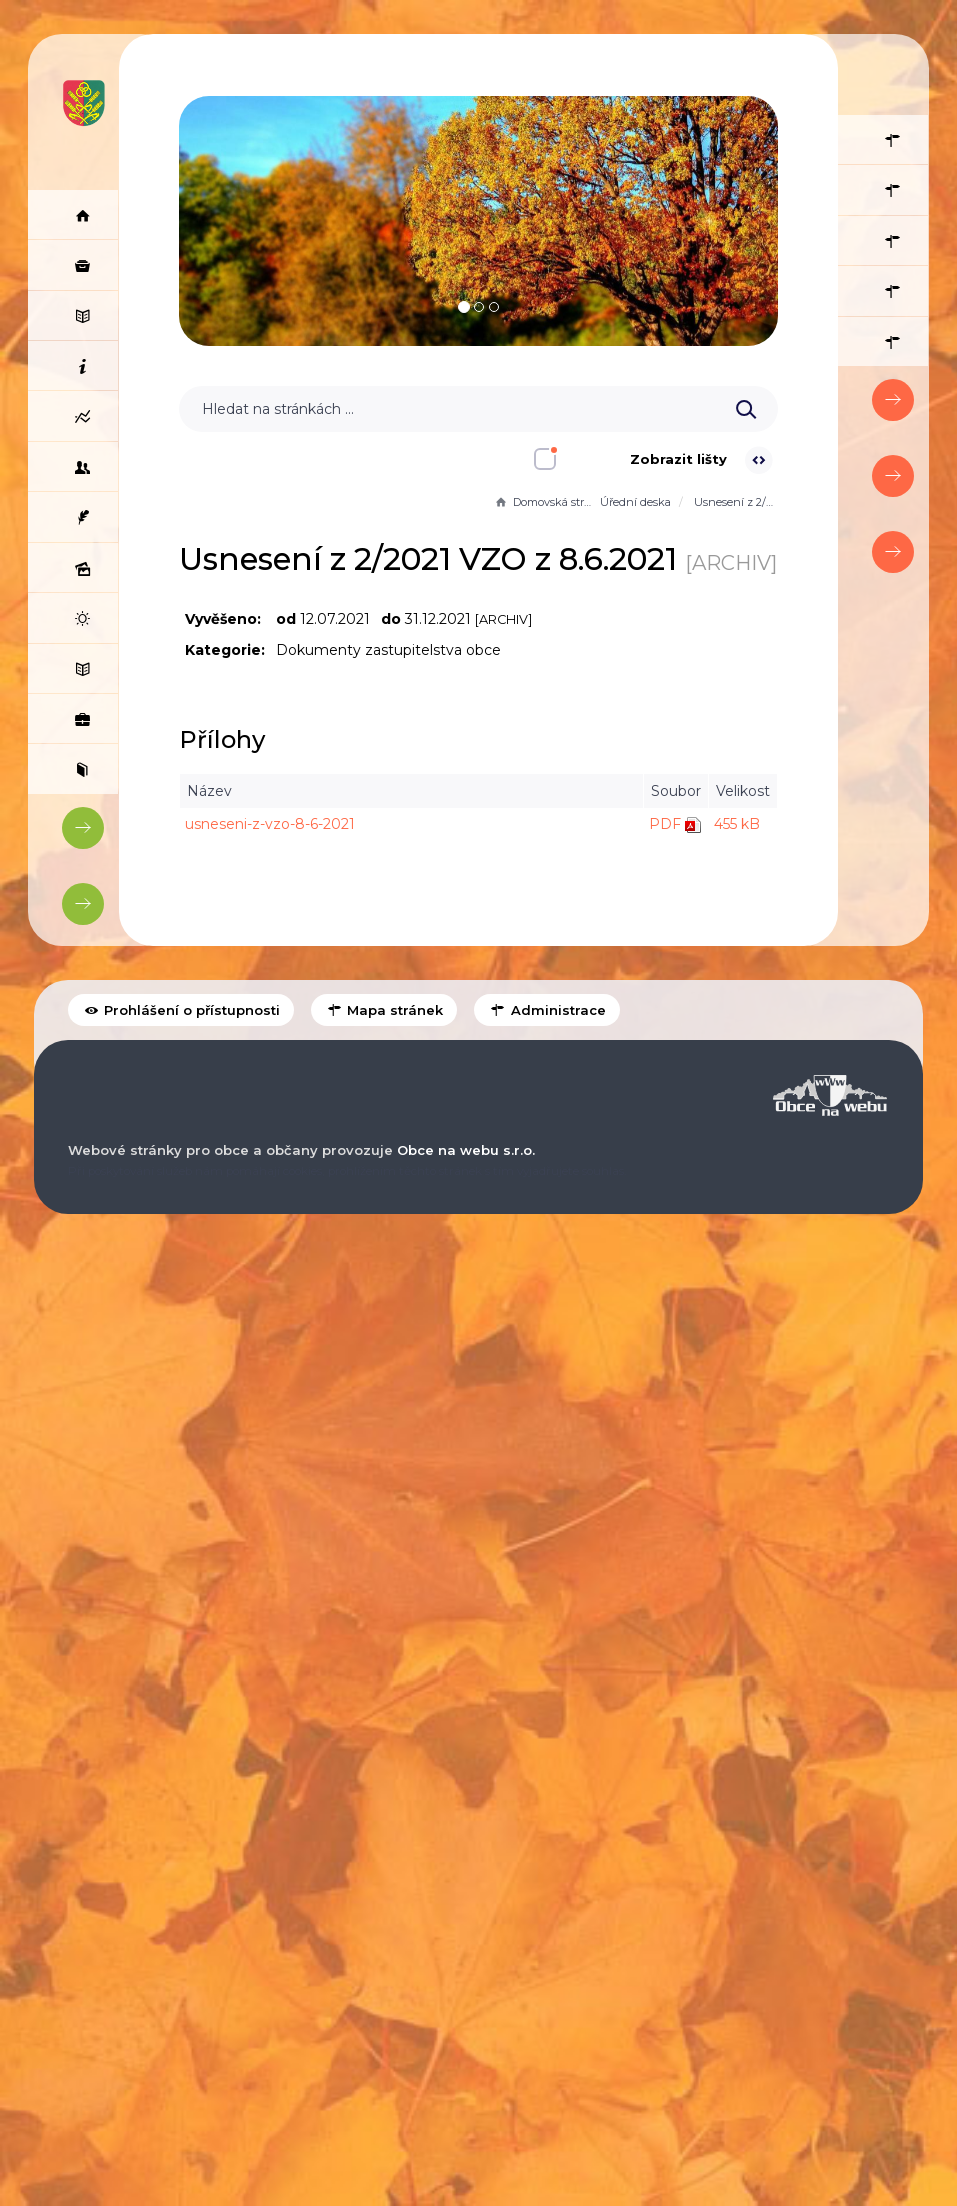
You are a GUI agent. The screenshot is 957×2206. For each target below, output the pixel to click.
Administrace (546, 1731)
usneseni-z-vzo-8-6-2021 (277, 867)
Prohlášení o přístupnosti (181, 1731)
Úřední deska (628, 502)
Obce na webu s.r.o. (466, 1870)
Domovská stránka (538, 502)
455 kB (730, 867)
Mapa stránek (384, 1731)
